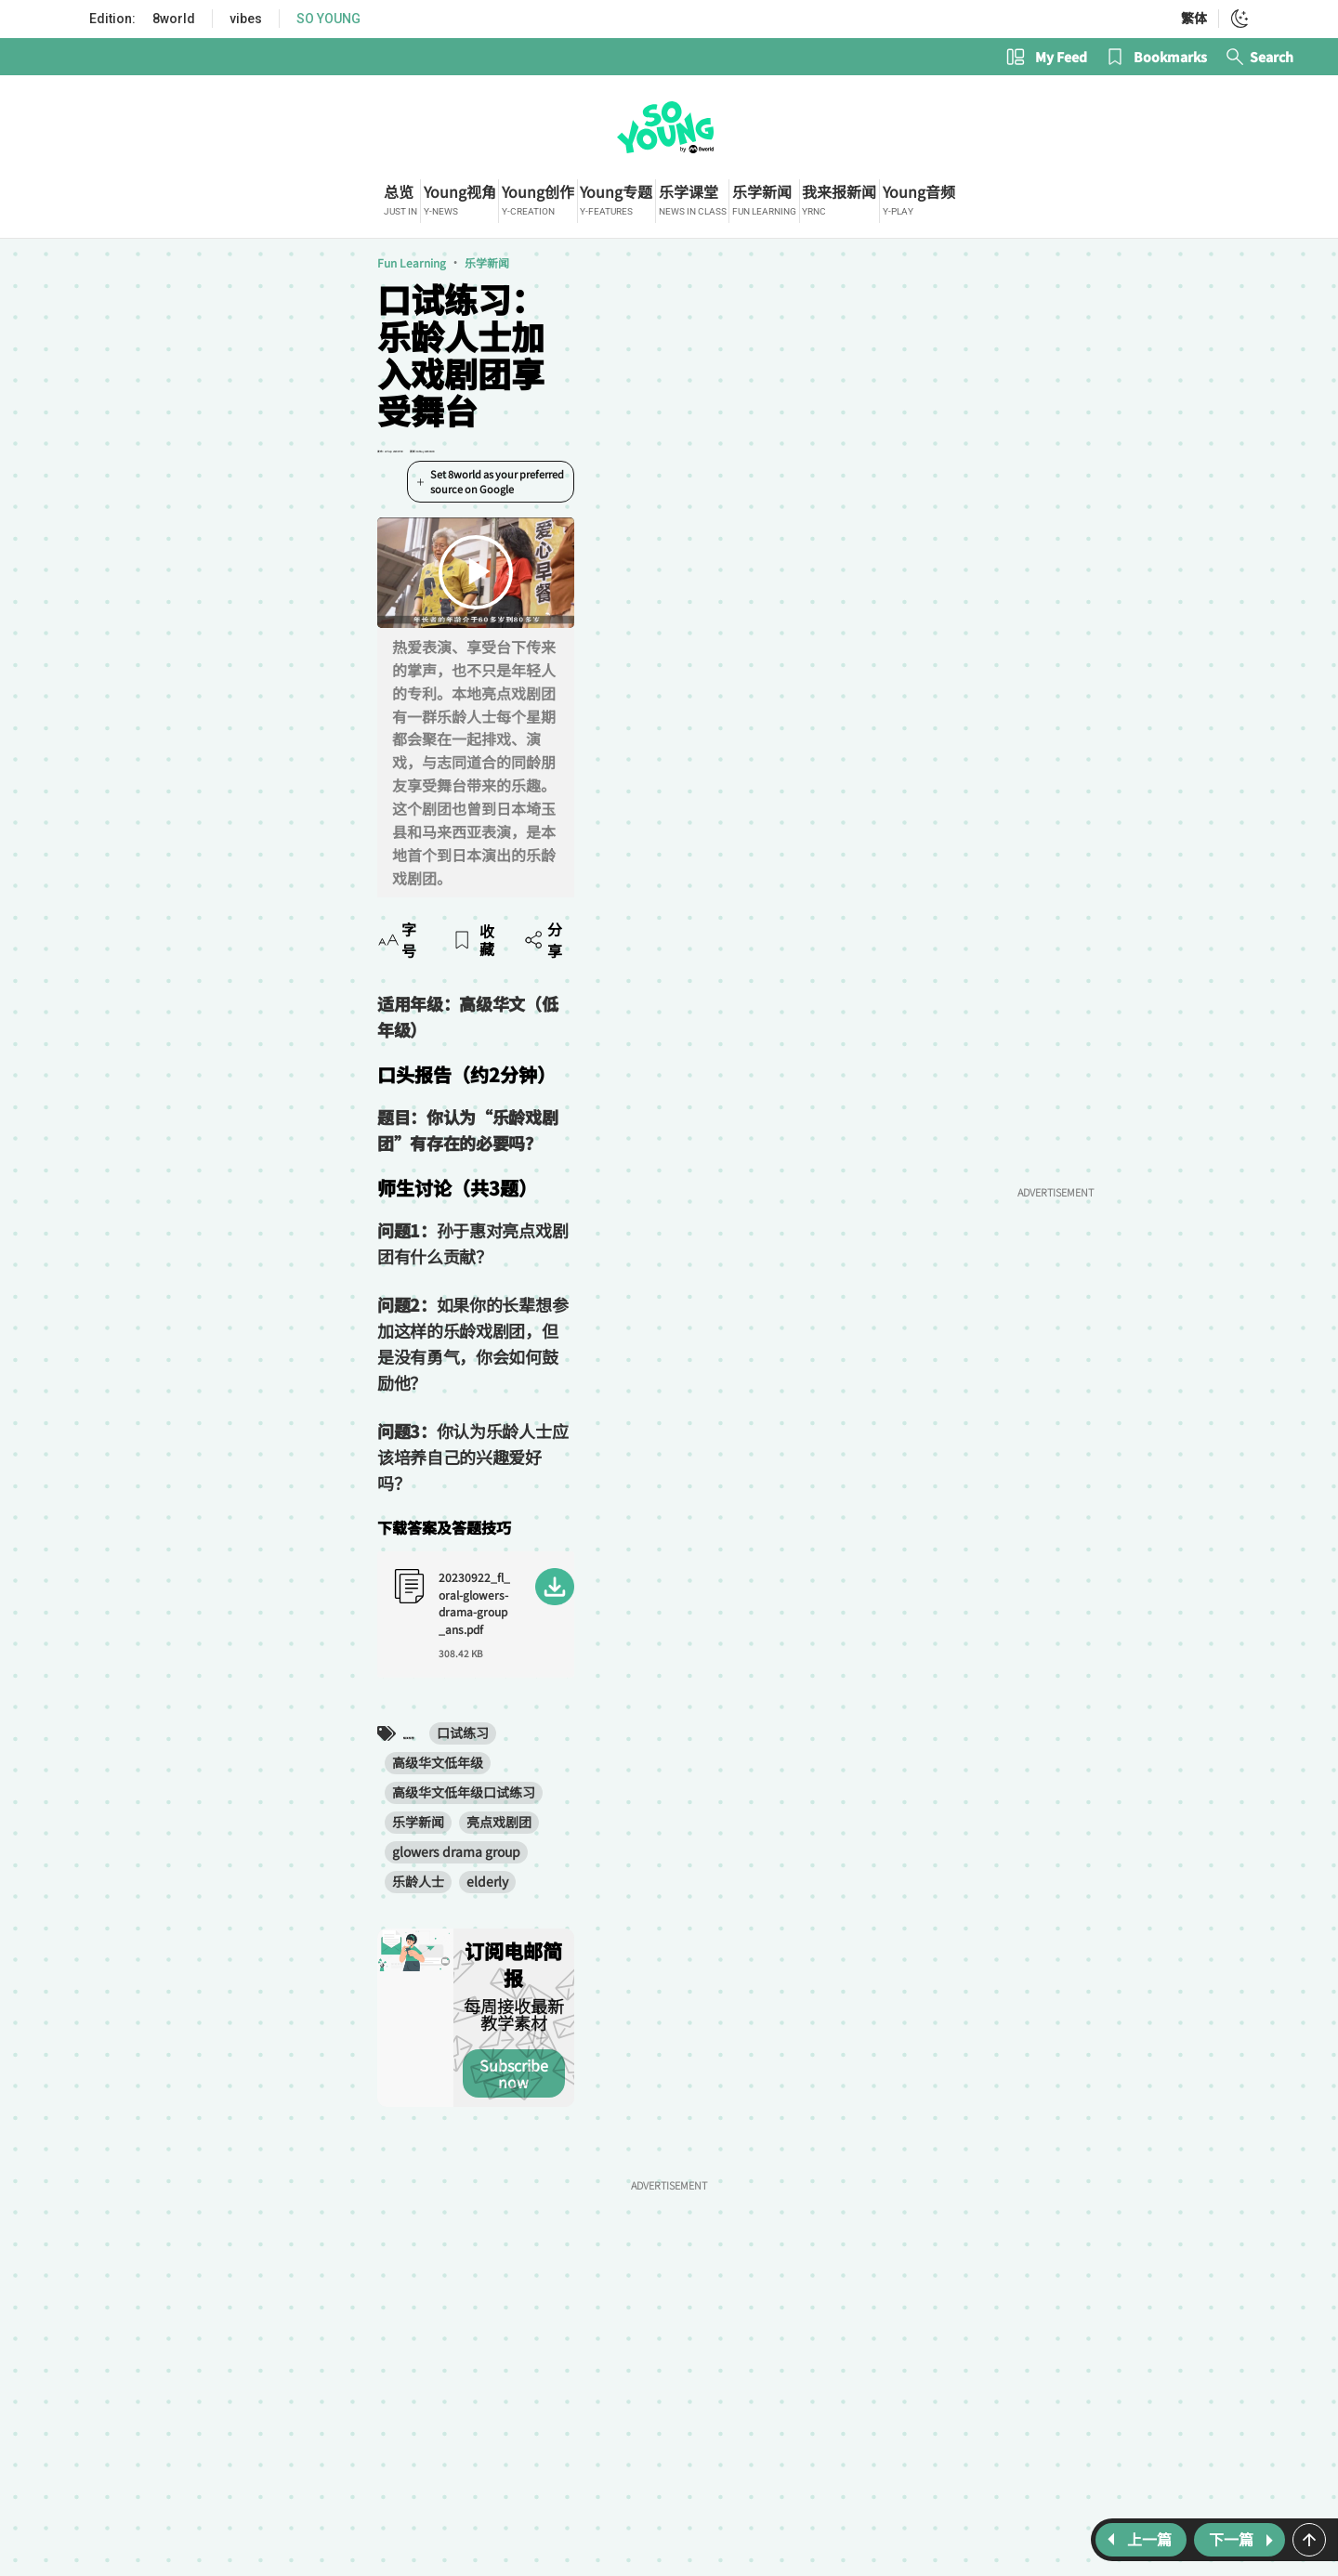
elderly (207, 1491)
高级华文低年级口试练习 (463, 1461)
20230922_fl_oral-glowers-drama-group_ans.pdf (285, 1358)
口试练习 (230, 1461)
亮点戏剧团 (664, 1461)
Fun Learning (131, 274)
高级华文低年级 (324, 1461)
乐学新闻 (206, 274)
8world (173, 18)
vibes (246, 18)
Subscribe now (622, 1654)
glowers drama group (783, 1461)
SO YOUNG (328, 18)
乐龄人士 (138, 1491)
